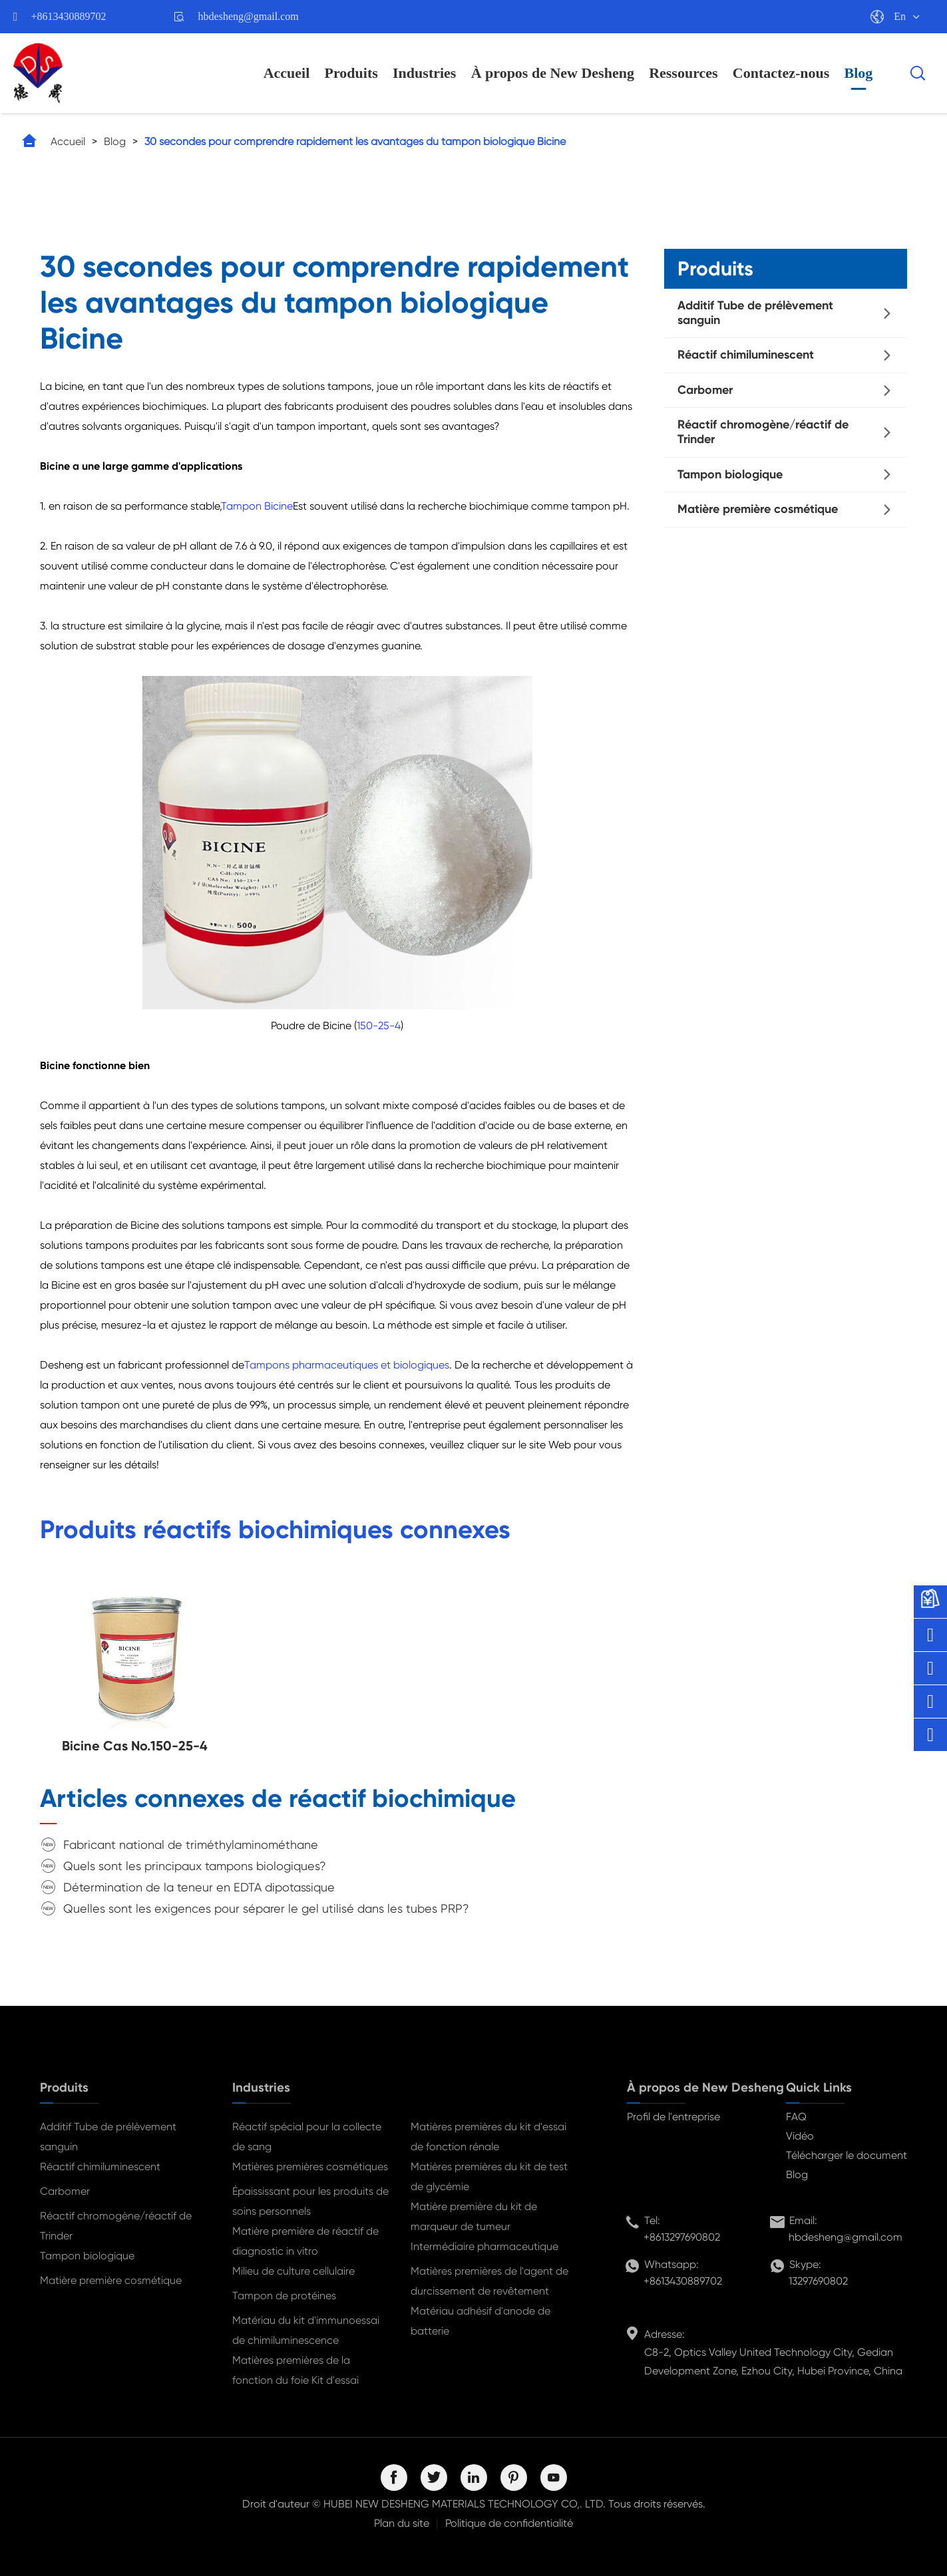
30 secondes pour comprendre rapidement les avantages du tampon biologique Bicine (355, 141)
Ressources (683, 73)
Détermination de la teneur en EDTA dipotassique (199, 1887)
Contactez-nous (781, 73)
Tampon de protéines (284, 2295)
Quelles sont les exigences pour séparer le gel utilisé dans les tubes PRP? (266, 1908)
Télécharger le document (846, 2155)
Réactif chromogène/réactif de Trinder (763, 431)
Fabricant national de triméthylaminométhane (190, 1845)
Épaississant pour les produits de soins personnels (310, 2201)
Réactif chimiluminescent (745, 354)
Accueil (287, 73)
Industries (424, 73)
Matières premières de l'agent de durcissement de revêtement (489, 2281)
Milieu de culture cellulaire (293, 2271)
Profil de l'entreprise (673, 2116)
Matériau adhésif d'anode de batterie (480, 2321)
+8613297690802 (682, 2237)
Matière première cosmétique (757, 509)
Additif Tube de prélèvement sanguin (755, 312)
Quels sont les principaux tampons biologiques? (194, 1866)
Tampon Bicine (257, 506)
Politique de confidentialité (509, 2523)
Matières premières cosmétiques (310, 2166)
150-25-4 (379, 1025)
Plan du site (401, 2523)
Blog (859, 73)
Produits (351, 73)
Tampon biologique (730, 474)
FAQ (796, 2116)
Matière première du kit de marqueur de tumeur (474, 2216)
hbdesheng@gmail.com (248, 16)
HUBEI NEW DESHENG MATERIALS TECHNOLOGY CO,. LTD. (464, 2503)
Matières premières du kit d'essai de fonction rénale (488, 2136)
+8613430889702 (68, 16)
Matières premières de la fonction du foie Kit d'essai (295, 2370)
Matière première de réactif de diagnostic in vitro (305, 2241)
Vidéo (800, 2136)
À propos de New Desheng (552, 73)
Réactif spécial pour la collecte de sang (306, 2136)
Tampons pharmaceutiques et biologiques (346, 1365)
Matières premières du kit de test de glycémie (489, 2176)
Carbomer (705, 390)
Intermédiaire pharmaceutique (484, 2246)
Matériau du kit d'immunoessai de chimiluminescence (305, 2330)
